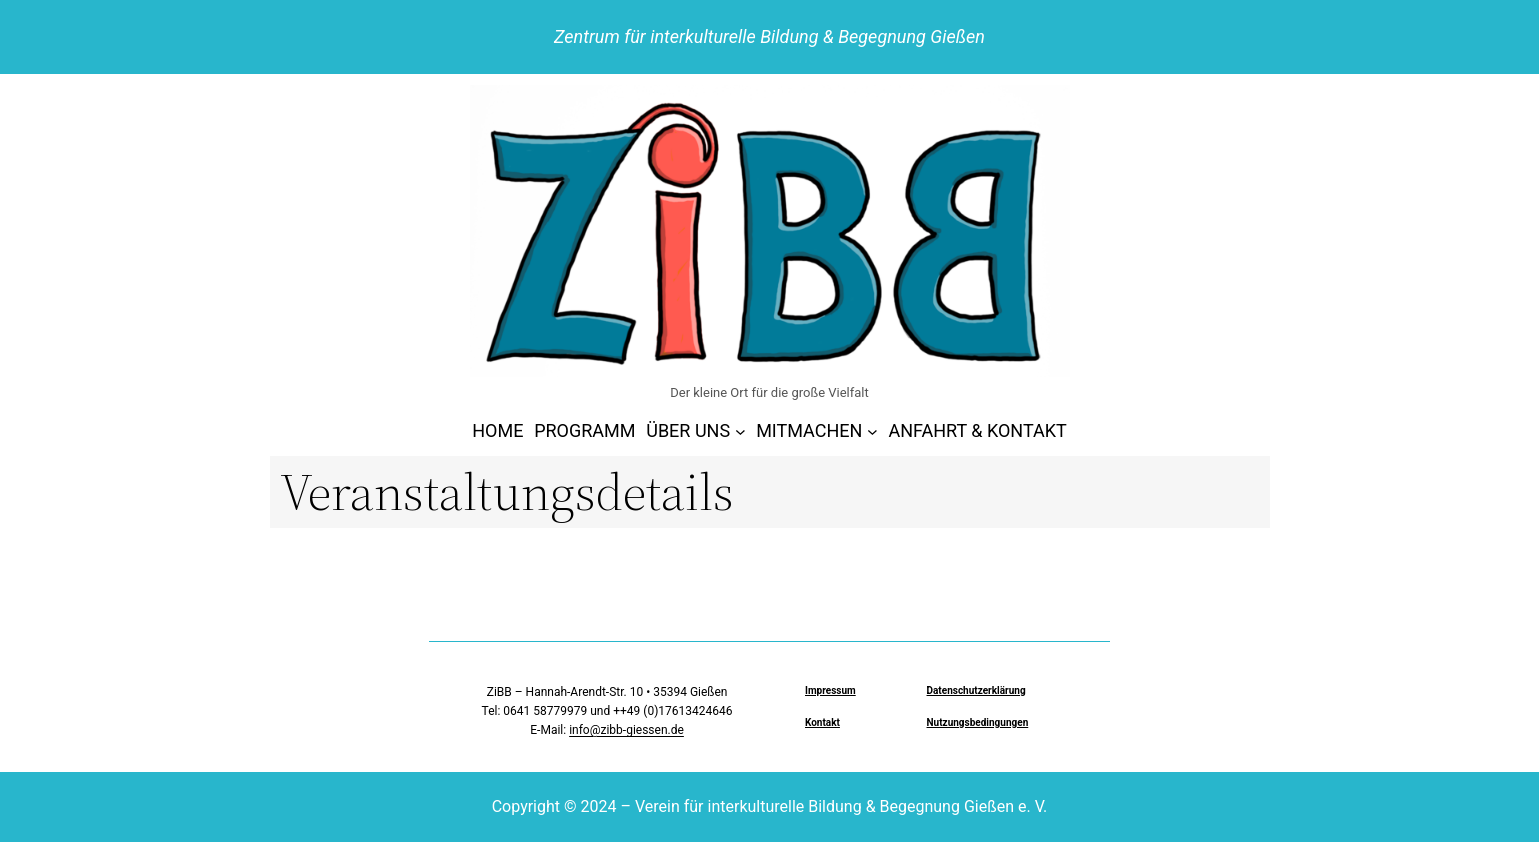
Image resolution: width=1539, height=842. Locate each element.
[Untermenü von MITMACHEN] (872, 431)
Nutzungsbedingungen (978, 722)
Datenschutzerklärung (976, 690)
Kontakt (822, 722)
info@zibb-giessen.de (626, 730)
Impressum (830, 690)
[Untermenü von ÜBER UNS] (740, 431)
